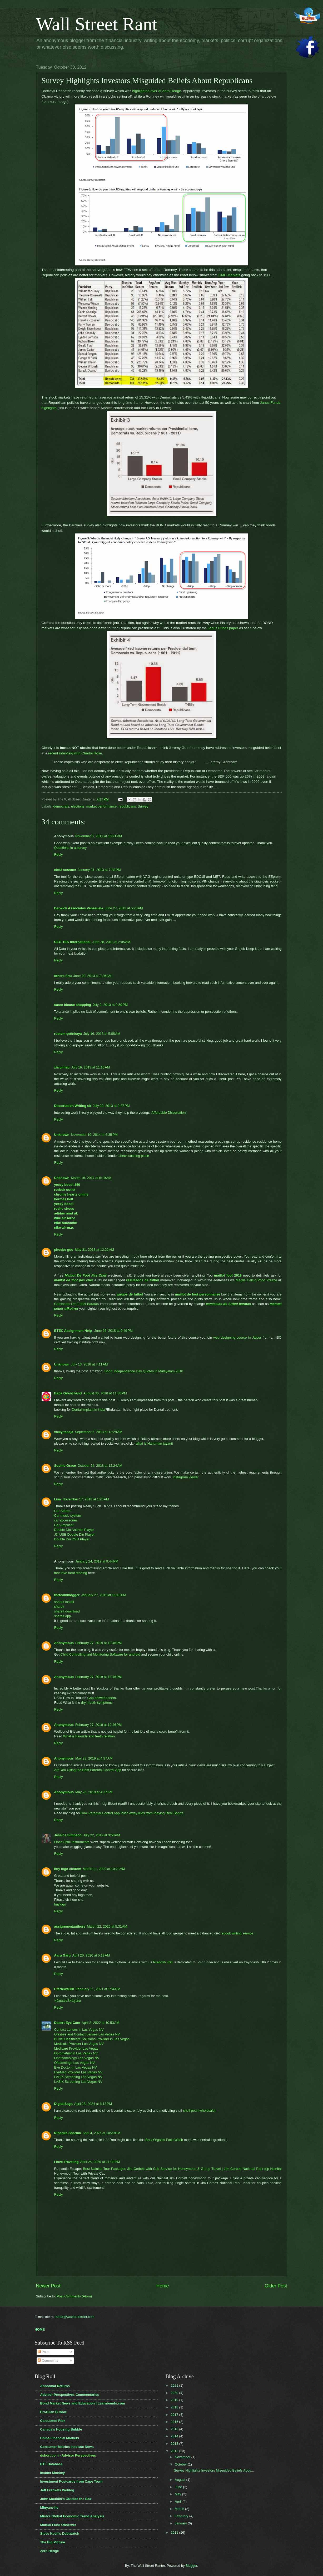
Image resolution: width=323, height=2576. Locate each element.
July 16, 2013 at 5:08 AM (101, 1034)
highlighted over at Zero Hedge (156, 91)
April (178, 2501)
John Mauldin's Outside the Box (66, 2499)
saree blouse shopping (72, 1005)
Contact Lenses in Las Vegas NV (79, 2029)
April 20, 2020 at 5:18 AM (91, 1955)
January (181, 2523)
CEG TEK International (72, 942)
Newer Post (48, 2285)
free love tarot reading (70, 1573)
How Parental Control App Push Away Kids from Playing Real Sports (132, 1813)
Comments (48, 2360)
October (181, 2464)
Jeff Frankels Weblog (57, 2490)
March (180, 2509)
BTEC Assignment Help (73, 1331)
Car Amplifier (64, 1525)
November (183, 2457)
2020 (175, 2393)
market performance (101, 806)
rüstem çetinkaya (68, 1034)
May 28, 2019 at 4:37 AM (93, 1758)
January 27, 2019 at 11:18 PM (103, 1595)
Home (162, 2285)
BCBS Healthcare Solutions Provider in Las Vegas (92, 2039)
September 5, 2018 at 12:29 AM (98, 1432)
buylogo (60, 1904)
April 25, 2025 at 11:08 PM (100, 2162)
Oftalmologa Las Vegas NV (74, 2063)
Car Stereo (62, 1511)
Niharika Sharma (67, 2133)
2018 (175, 2407)
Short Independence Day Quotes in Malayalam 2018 (144, 1371)
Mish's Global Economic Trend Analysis (72, 2516)
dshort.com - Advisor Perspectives (68, 2455)
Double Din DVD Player (72, 1539)
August (180, 2480)
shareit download (67, 1611)
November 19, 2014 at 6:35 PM (94, 1135)
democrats (61, 806)
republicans (127, 806)
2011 (175, 2532)
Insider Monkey (52, 2473)
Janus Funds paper (223, 628)
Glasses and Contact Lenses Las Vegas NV (87, 2034)
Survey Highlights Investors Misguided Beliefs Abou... (214, 2470)
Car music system (67, 1516)
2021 (175, 2385)
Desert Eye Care (67, 2023)
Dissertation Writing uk (72, 1106)
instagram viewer (185, 1477)
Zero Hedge (49, 2551)
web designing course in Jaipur (237, 1337)
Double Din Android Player (74, 1530)
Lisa (57, 1499)
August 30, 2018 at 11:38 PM (105, 1393)
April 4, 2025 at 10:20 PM (101, 2133)
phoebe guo (63, 1250)
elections (78, 806)
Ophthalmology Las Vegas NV (77, 2058)
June (179, 2487)
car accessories (66, 1520)
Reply (58, 854)
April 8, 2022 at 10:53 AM (100, 2023)
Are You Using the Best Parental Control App (87, 1770)
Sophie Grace (65, 1466)
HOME (40, 2329)
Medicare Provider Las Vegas (76, 2048)
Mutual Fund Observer (58, 2525)
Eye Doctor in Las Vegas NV (75, 2067)
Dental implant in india (88, 1409)
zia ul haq (62, 1067)
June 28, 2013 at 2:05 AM (111, 942)
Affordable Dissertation (168, 1113)
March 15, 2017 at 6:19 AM (91, 1178)
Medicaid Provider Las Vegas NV (79, 2044)
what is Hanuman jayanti (154, 1443)
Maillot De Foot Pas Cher (85, 1275)
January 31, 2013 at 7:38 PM (99, 870)
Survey (143, 806)
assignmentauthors (70, 1926)
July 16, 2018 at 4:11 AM (89, 1364)
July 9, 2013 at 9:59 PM (110, 1005)
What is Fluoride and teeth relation (89, 1736)
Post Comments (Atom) (74, 2296)
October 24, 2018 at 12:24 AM (100, 1466)
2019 (175, 2400)
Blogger (191, 2566)
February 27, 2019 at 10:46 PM (98, 1643)
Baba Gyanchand (68, 1393)
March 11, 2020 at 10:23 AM (104, 1869)
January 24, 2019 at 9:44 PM (96, 1561)
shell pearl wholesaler (199, 2111)
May (178, 2494)
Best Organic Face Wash (164, 2140)
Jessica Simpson (68, 1835)
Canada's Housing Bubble (61, 2429)
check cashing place (133, 1156)
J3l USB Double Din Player (74, 1534)
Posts (44, 2352)
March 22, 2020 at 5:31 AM (107, 1926)
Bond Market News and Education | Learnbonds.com (82, 2403)
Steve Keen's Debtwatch (59, 2533)
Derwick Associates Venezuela (78, 908)
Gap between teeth (101, 1698)
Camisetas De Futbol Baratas (76, 1304)
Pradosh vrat (162, 1962)
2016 (175, 2422)
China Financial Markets (59, 2438)
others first (63, 976)
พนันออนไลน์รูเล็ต (67, 2001)
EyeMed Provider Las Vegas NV (78, 2072)
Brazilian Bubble (53, 2412)
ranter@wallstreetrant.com (74, 2317)
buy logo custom (67, 1869)
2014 (175, 2436)
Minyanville (49, 2507)
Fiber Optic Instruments (72, 1842)
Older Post (276, 2285)
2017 (175, 2415)
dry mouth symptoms (96, 1703)
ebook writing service (237, 1933)
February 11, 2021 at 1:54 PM (98, 1989)
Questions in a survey (70, 848)
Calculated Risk (53, 2421)
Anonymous (64, 1643)
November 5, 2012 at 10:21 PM (98, 836)
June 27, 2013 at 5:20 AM (124, 908)
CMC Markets (229, 275)
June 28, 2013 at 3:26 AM (92, 976)
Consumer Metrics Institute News (67, 2447)
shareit (59, 1607)
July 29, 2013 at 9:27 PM (111, 1106)
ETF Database (51, 2464)
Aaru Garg (62, 1955)
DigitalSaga (63, 2104)
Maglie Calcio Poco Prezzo (256, 1280)
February (182, 2516)
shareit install (64, 1602)
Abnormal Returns (55, 2386)
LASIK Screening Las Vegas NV (78, 2077)
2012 (175, 2451)
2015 (175, 2429)
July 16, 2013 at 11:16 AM (90, 1067)
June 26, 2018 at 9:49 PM (113, 1331)
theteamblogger (67, 1595)
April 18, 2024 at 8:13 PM (93, 2104)
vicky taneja (63, 1432)
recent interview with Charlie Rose (75, 753)
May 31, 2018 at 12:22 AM (94, 1250)
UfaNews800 (64, 1989)
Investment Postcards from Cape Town (71, 2481)
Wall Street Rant (96, 24)
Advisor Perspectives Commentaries (69, 2395)
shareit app (62, 1616)
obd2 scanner (65, 870)
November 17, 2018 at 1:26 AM (85, 1499)
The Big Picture (52, 2542)
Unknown (61, 1135)
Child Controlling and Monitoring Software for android (100, 1654)
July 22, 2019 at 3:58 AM (101, 1835)
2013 (175, 2444)
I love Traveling (66, 2162)
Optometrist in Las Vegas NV (76, 2053)
